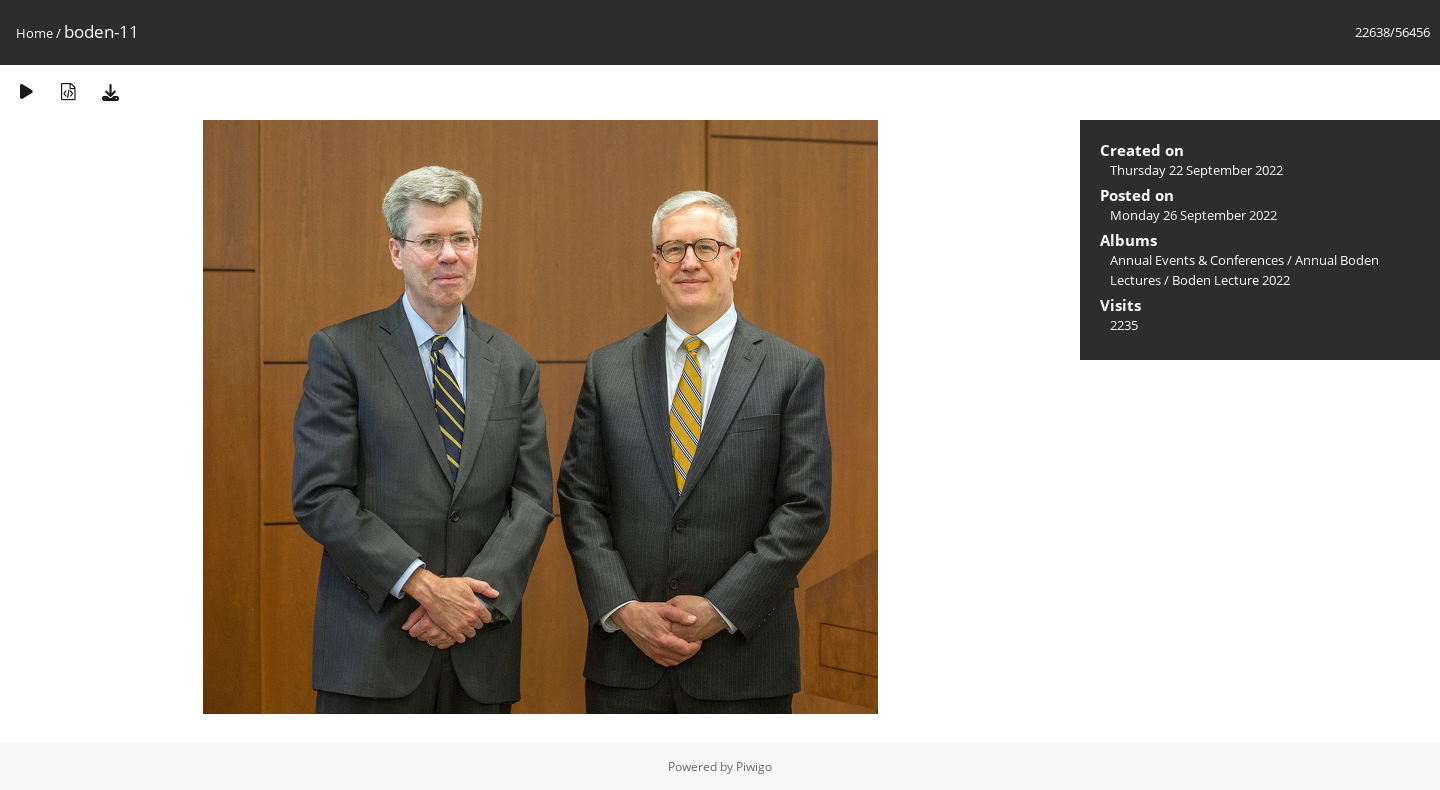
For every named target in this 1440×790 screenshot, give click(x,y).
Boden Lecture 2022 (1231, 280)
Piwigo (754, 766)
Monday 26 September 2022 (1193, 215)
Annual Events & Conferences (1197, 260)
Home (34, 33)
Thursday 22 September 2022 (1196, 170)
